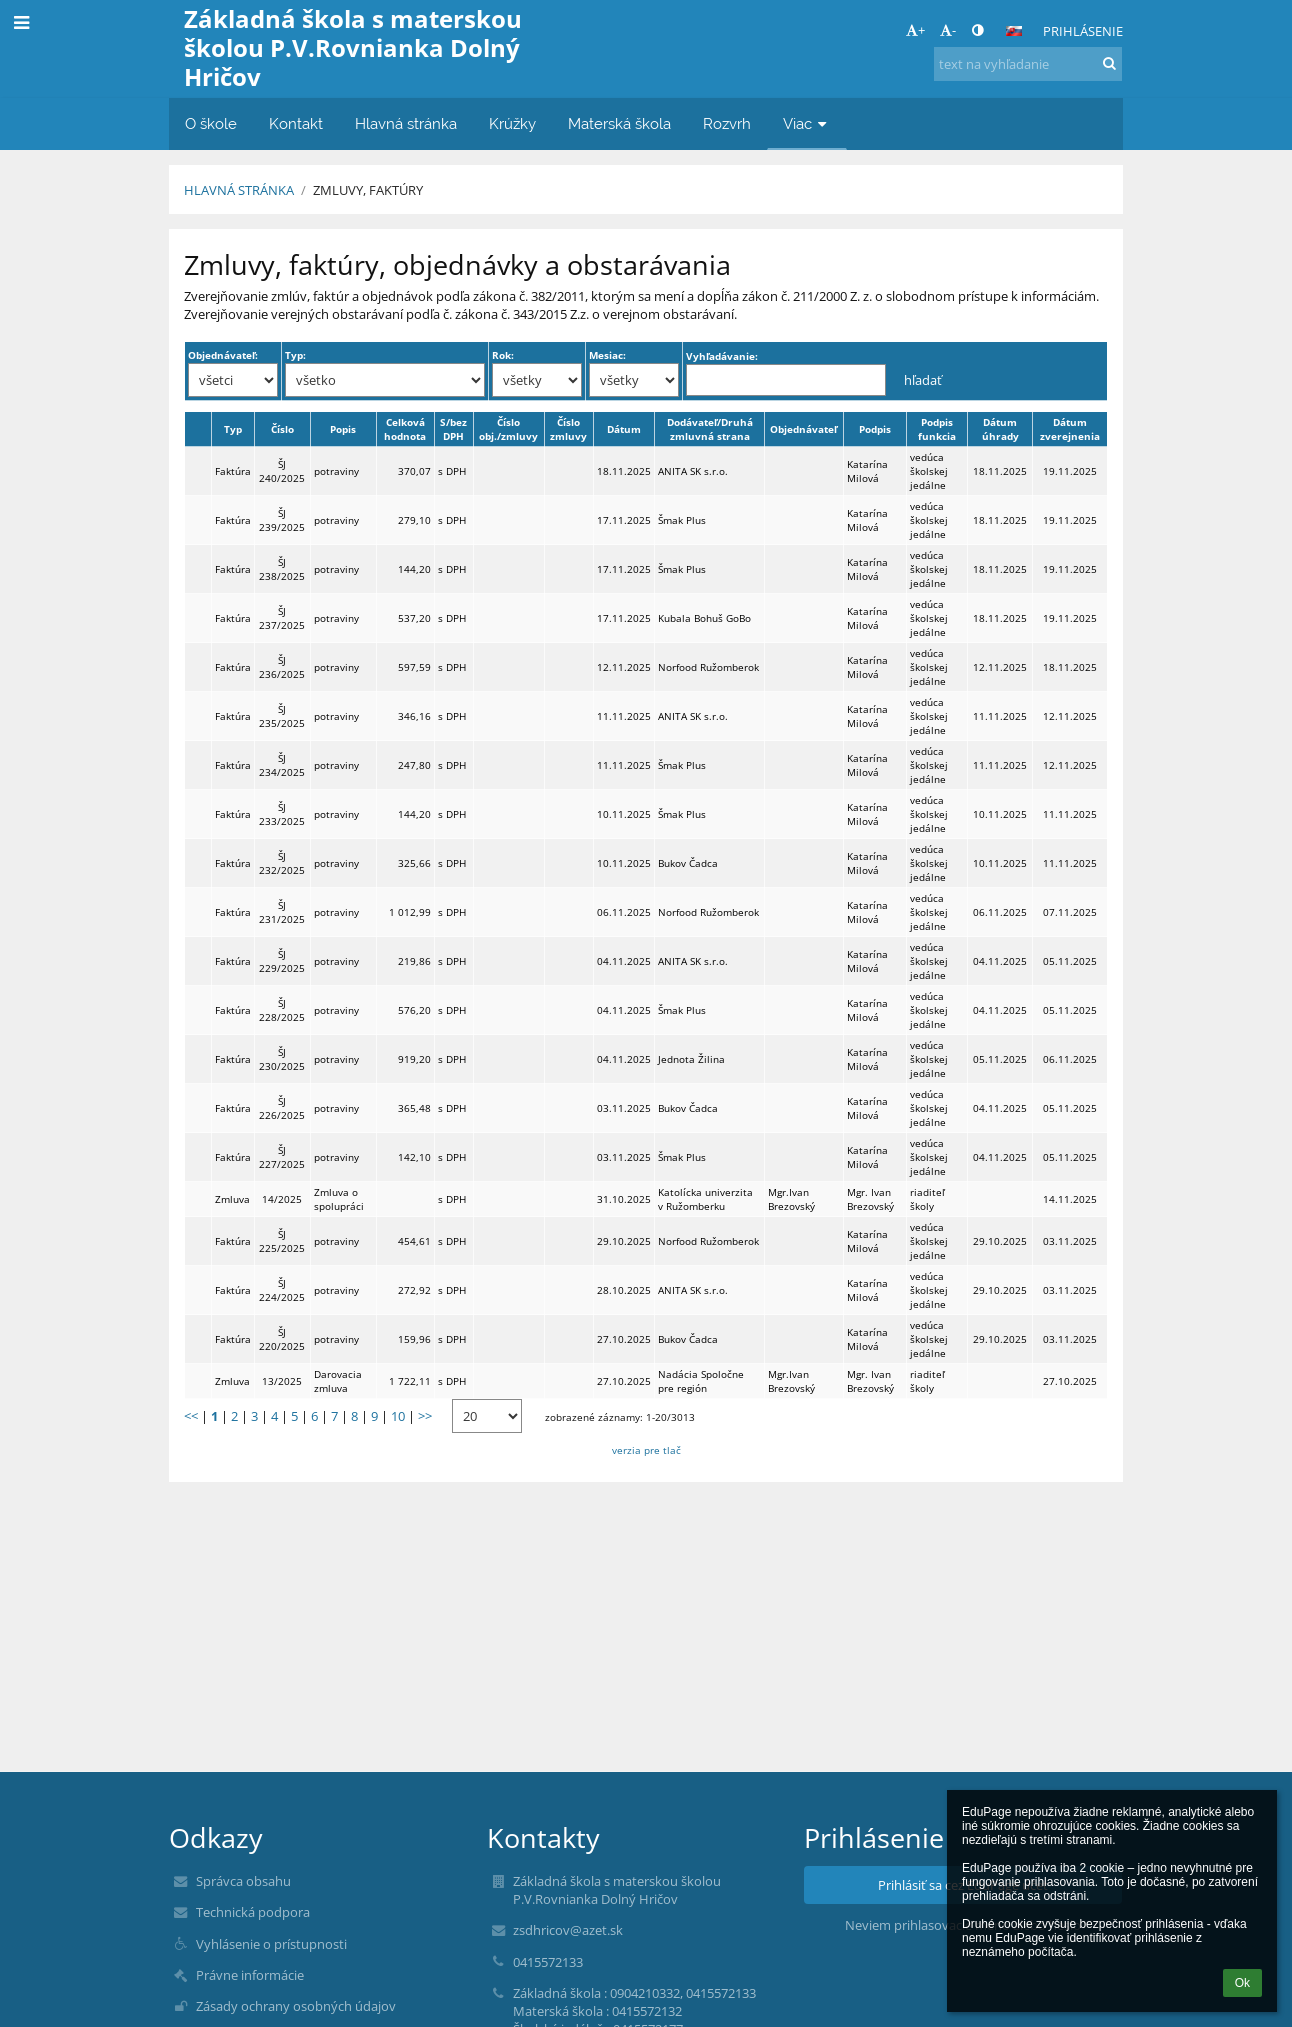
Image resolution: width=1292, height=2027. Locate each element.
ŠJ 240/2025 (282, 471)
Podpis (875, 429)
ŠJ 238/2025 (282, 569)
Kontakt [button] (296, 123)
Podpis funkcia (937, 429)
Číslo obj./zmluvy (508, 429)
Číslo (282, 429)
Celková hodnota (405, 429)
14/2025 (282, 1199)
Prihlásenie (1083, 31)
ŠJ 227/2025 (282, 1157)
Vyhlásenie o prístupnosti (271, 1944)
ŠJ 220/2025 (282, 1339)
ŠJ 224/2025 (282, 1290)
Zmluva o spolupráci (339, 1199)
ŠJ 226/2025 (282, 1108)
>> (425, 1416)
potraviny (336, 471)
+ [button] (915, 30)
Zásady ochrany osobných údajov (296, 2006)
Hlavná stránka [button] (406, 123)
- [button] (948, 30)
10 (398, 1416)
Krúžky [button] (512, 123)
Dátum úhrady (1000, 429)
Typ (233, 429)
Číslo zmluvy (568, 429)
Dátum (624, 429)
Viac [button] (807, 123)
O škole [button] (211, 123)
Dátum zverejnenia (1070, 429)
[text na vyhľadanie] (1028, 64)
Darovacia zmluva (338, 1381)
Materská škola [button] (619, 123)
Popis (343, 429)
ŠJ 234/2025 (282, 765)
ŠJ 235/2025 (282, 716)
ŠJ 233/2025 (282, 814)
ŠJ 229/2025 (282, 961)
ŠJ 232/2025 (282, 863)
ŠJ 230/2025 (282, 1059)
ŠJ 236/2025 (282, 667)
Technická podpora (253, 1912)
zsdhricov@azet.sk (568, 1930)
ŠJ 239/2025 (282, 520)
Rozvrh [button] (727, 123)
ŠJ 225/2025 (282, 1241)
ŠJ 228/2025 (282, 1010)
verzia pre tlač (646, 1450)
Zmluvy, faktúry (368, 190)
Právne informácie (250, 1975)
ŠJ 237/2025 (282, 618)
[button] (1014, 31)
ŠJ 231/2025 (282, 912)
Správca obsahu (243, 1881)
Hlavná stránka (239, 190)
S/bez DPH (453, 429)
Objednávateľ (803, 429)
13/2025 (282, 1381)
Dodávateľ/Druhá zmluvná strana (710, 429)
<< (191, 1416)
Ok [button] (1242, 1983)
